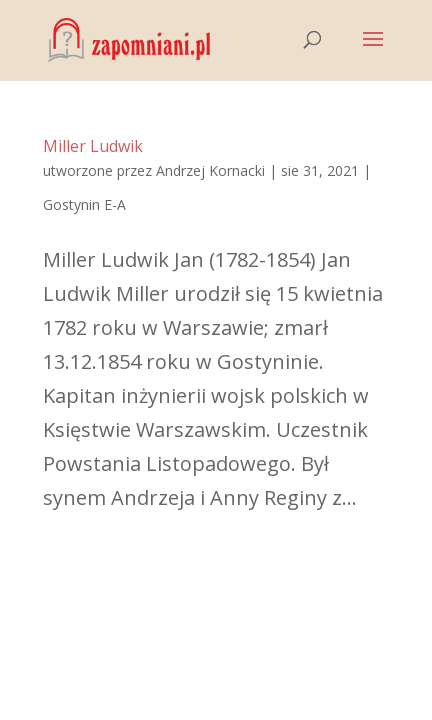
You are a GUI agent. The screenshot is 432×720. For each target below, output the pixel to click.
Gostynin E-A (84, 204)
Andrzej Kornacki (210, 170)
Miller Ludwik (93, 146)
